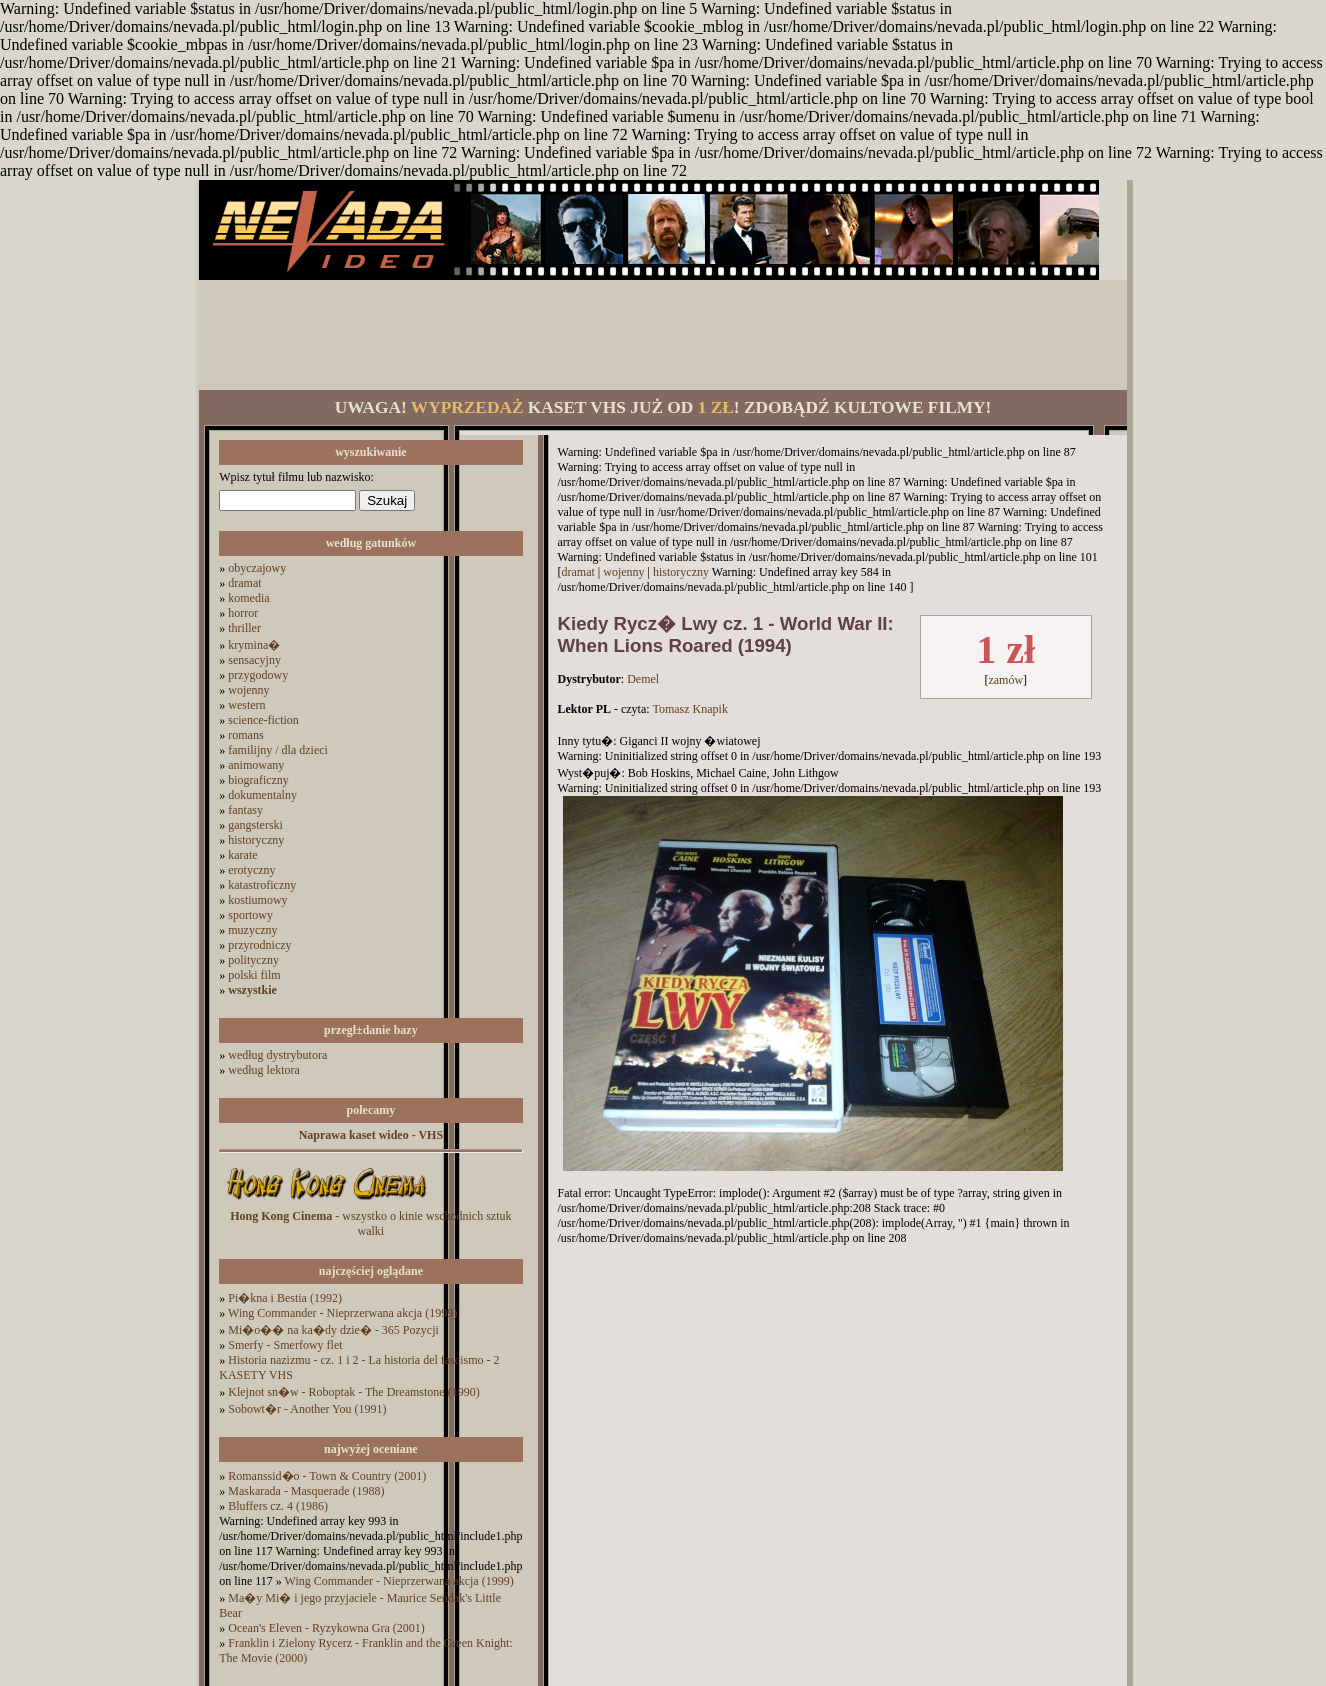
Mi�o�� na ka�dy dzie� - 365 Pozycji (333, 1330)
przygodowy (258, 675)
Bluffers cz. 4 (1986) (278, 1506)
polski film (254, 975)
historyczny (256, 840)
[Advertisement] (663, 335)
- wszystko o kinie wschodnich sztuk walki (370, 1223)
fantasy (245, 810)
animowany (256, 765)
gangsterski (255, 825)
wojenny (248, 690)
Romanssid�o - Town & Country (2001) (327, 1476)
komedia (248, 598)
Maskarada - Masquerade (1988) (306, 1491)
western (246, 705)
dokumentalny (262, 795)
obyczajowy (257, 568)
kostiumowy (257, 900)
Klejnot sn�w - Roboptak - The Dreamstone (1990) (353, 1392)
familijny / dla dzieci (278, 750)
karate (242, 855)
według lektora (264, 1070)
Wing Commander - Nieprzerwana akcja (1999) (342, 1313)
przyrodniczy (259, 945)
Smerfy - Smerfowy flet (285, 1345)
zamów (1005, 680)
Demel (643, 679)
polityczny (253, 960)
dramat (244, 583)
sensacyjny (254, 660)
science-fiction (263, 720)
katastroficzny (262, 885)
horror (243, 613)
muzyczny (252, 930)
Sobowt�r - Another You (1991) (307, 1409)
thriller (244, 628)
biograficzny (258, 780)
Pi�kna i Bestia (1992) (285, 1298)
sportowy (250, 915)
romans (245, 735)
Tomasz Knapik (689, 709)
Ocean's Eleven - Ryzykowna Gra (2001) (326, 1628)
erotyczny (251, 870)
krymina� (254, 645)
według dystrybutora (277, 1055)
